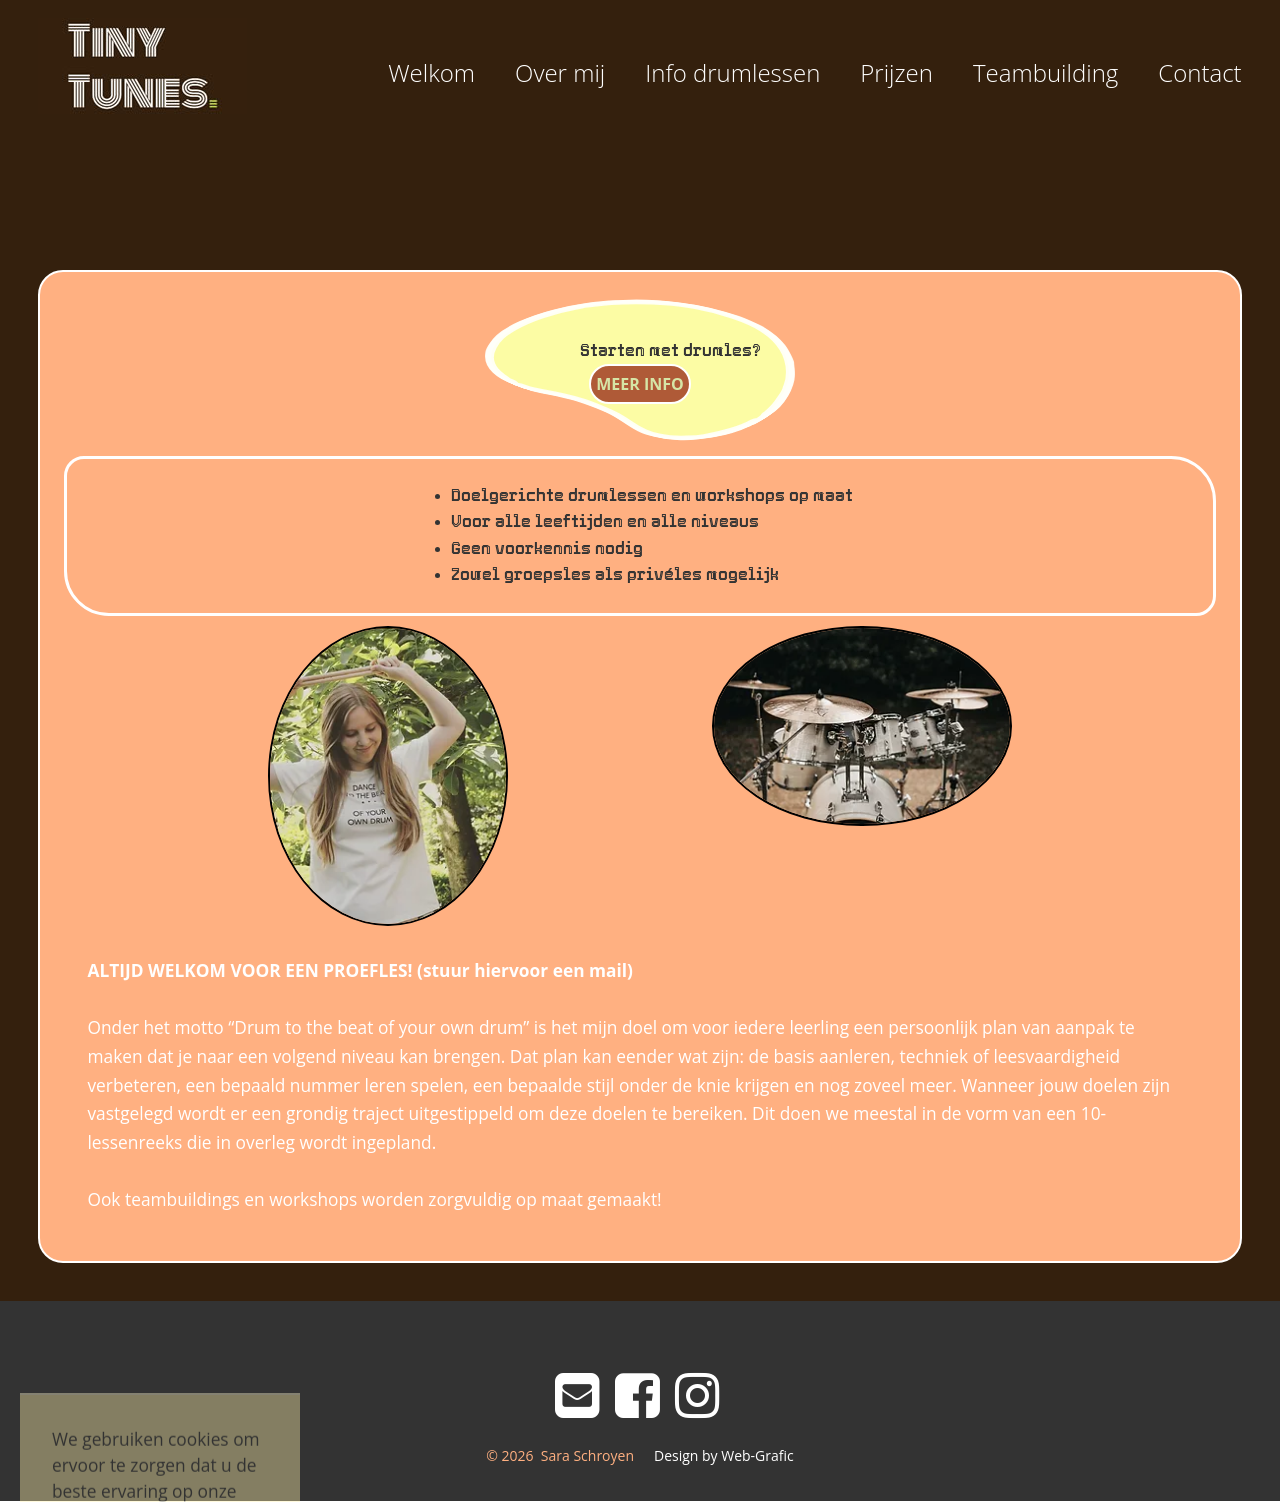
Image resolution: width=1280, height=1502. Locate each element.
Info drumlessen (732, 72)
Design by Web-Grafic (724, 1455)
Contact (1199, 72)
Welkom (431, 72)
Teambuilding (1045, 72)
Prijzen (896, 72)
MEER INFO (640, 384)
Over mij (560, 72)
